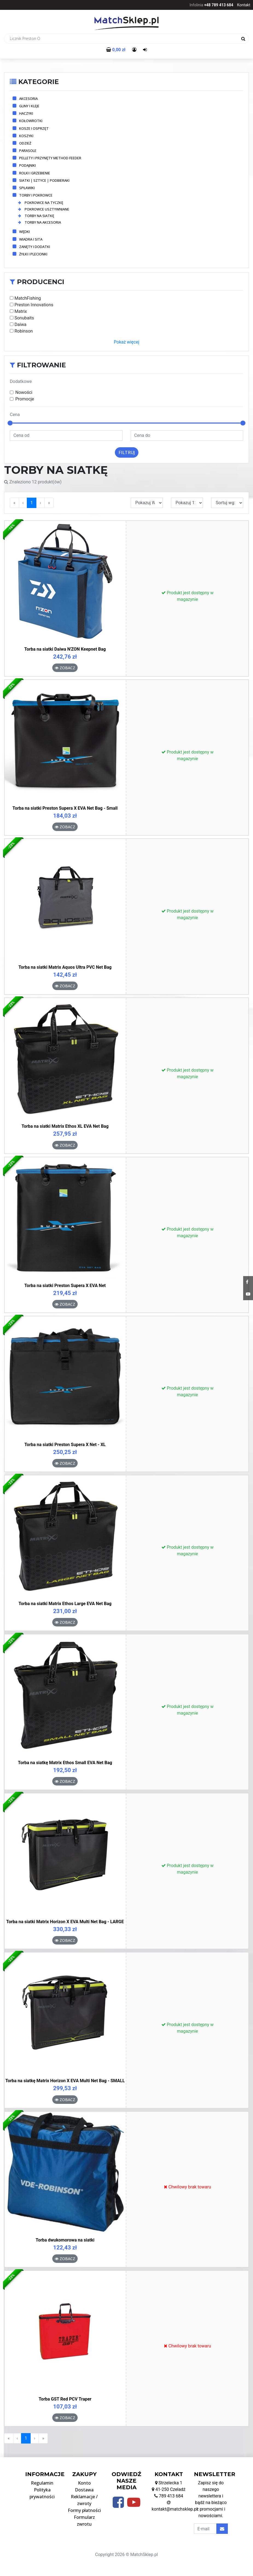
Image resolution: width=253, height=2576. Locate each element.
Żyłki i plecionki (33, 254)
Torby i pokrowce (36, 195)
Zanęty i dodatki (34, 246)
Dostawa (84, 2490)
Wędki (24, 231)
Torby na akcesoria (39, 222)
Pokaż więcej (126, 342)
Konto (84, 2483)
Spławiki (27, 187)
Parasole (27, 150)
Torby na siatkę (36, 215)
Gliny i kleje (29, 105)
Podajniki (27, 165)
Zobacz (65, 667)
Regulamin (42, 2483)
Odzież (25, 143)
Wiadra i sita (30, 239)
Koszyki (26, 135)
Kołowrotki (30, 120)
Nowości (23, 392)
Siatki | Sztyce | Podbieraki (44, 180)
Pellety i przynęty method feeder (50, 157)
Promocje (24, 399)
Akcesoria (28, 98)
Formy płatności (84, 2510)
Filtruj (126, 452)
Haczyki (26, 113)
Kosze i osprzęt (34, 128)
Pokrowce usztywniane (43, 209)
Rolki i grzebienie (34, 173)
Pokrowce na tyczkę (40, 202)
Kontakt (243, 5)
